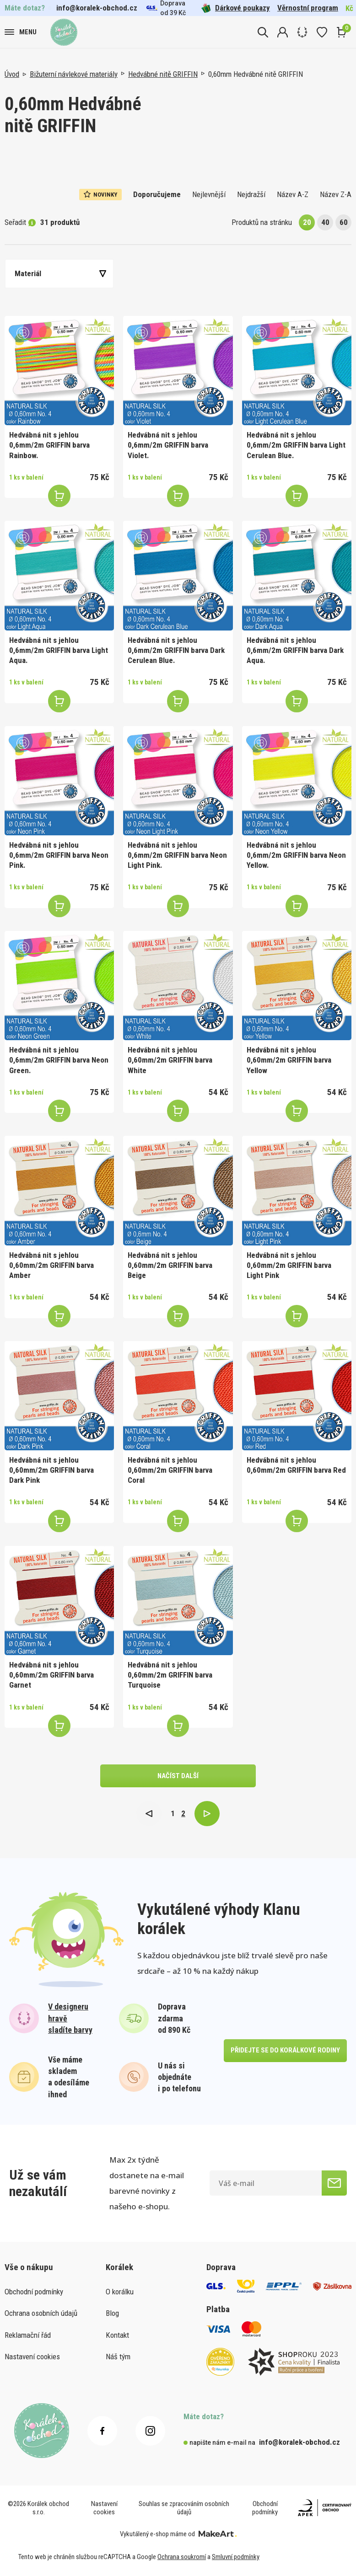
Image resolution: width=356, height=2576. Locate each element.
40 (325, 222)
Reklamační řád (28, 2335)
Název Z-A (335, 194)
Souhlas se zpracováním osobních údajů (184, 2508)
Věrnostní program (307, 7)
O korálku (120, 2291)
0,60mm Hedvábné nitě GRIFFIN (255, 74)
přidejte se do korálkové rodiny (285, 2050)
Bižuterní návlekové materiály (74, 74)
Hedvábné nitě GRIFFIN (163, 74)
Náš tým (118, 2356)
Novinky (100, 194)
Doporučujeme (157, 194)
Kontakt (117, 2335)
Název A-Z (292, 194)
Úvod (12, 74)
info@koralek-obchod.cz (96, 7)
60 (344, 222)
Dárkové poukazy (235, 8)
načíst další (178, 1776)
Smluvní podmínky (235, 2557)
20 (307, 222)
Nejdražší (251, 194)
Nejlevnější (209, 194)
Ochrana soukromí (181, 2557)
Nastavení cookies (32, 2356)
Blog (112, 2313)
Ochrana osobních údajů (41, 2313)
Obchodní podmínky (34, 2291)
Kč (349, 8)
